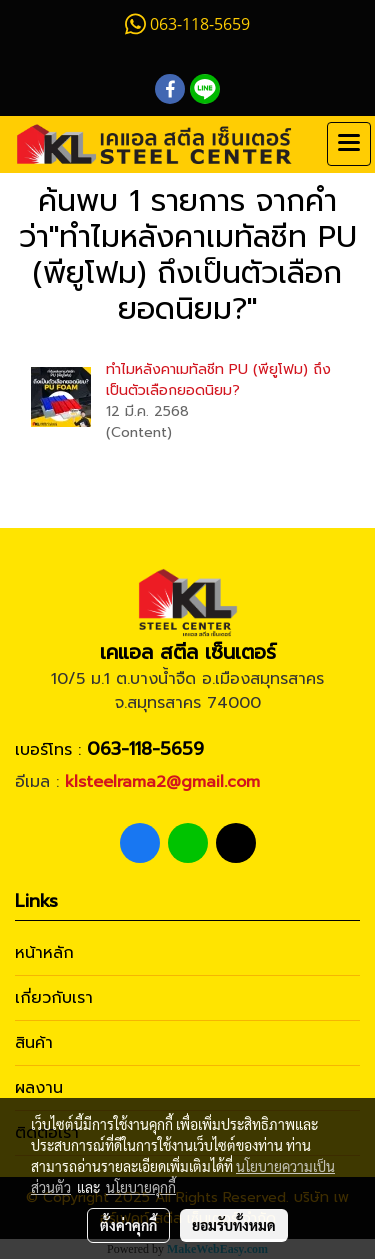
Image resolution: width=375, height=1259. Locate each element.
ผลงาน (39, 1088)
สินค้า (34, 1043)
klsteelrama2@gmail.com (162, 782)
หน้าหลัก (44, 953)
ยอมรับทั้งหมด (234, 1225)
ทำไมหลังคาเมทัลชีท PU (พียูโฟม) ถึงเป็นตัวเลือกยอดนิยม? (218, 380)
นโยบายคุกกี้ (141, 1187)
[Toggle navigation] (349, 144)
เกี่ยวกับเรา (54, 998)
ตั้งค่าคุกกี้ (128, 1225)
